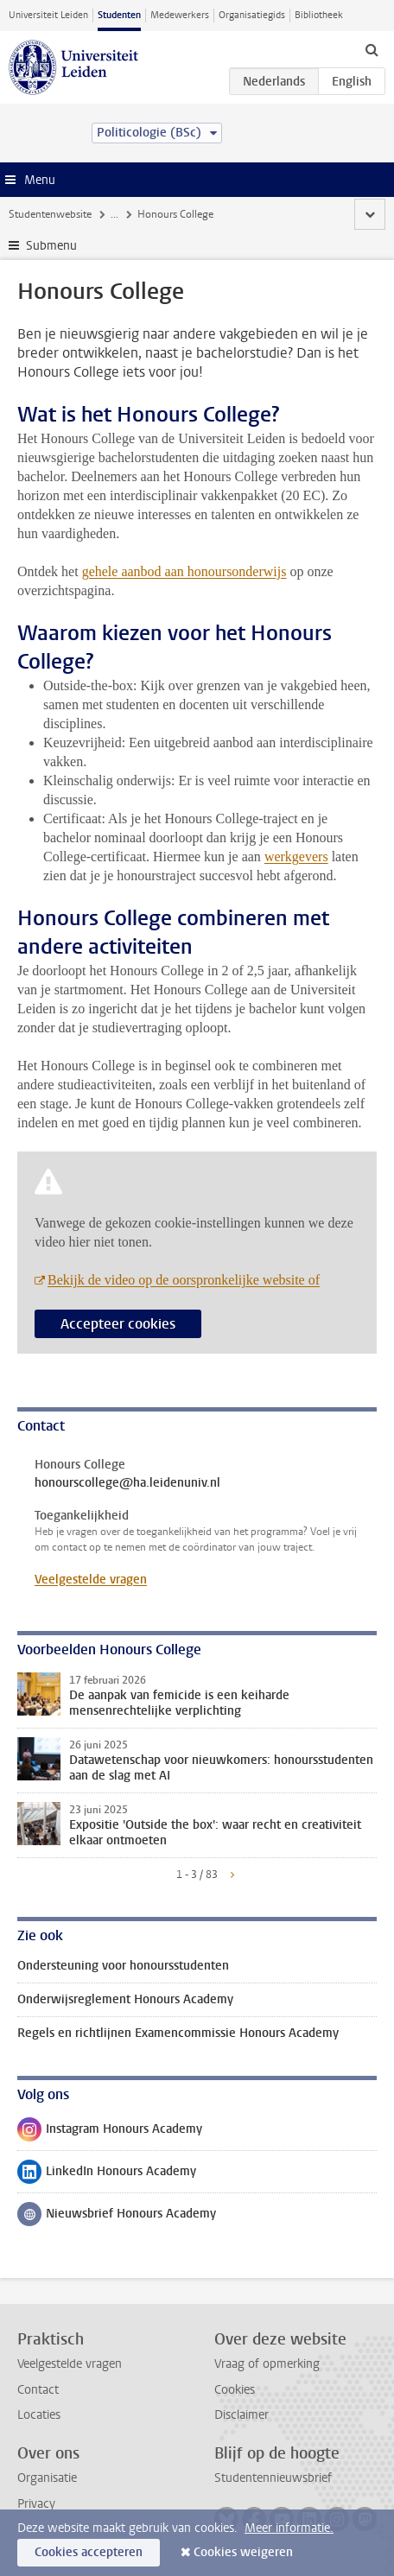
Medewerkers (179, 15)
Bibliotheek (319, 15)
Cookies (234, 2390)
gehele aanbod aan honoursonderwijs (184, 571)
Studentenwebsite (50, 214)
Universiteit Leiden (48, 15)
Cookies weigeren (243, 2552)
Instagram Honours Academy (109, 2133)
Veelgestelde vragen (91, 1579)
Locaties (38, 2415)
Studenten (119, 15)
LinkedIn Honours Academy (106, 2175)
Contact (38, 2390)
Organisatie (47, 2478)
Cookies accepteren (89, 2552)
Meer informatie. (289, 2528)
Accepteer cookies (117, 1324)
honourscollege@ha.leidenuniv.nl (127, 1483)
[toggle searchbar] (371, 49)
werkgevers (296, 856)
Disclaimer (241, 2415)
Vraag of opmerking (267, 2364)
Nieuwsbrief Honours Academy (116, 2217)
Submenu (51, 246)
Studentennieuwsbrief (273, 2478)
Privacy (36, 2504)
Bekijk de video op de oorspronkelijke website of (184, 1279)
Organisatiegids (252, 15)
